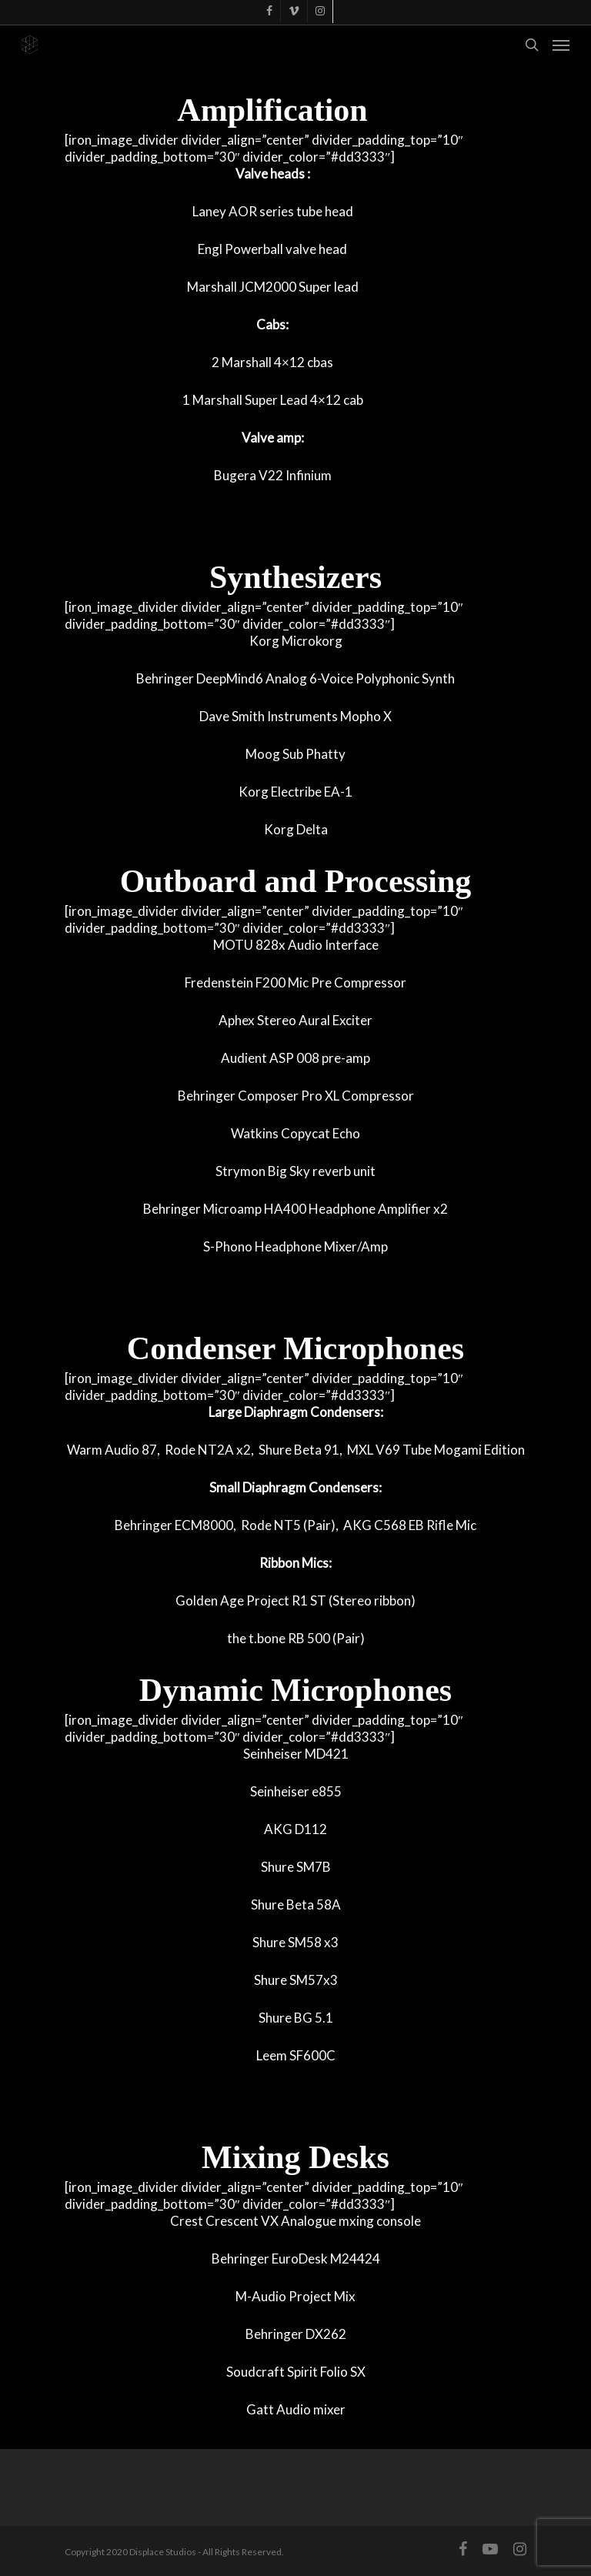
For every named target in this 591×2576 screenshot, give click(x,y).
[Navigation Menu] (561, 44)
